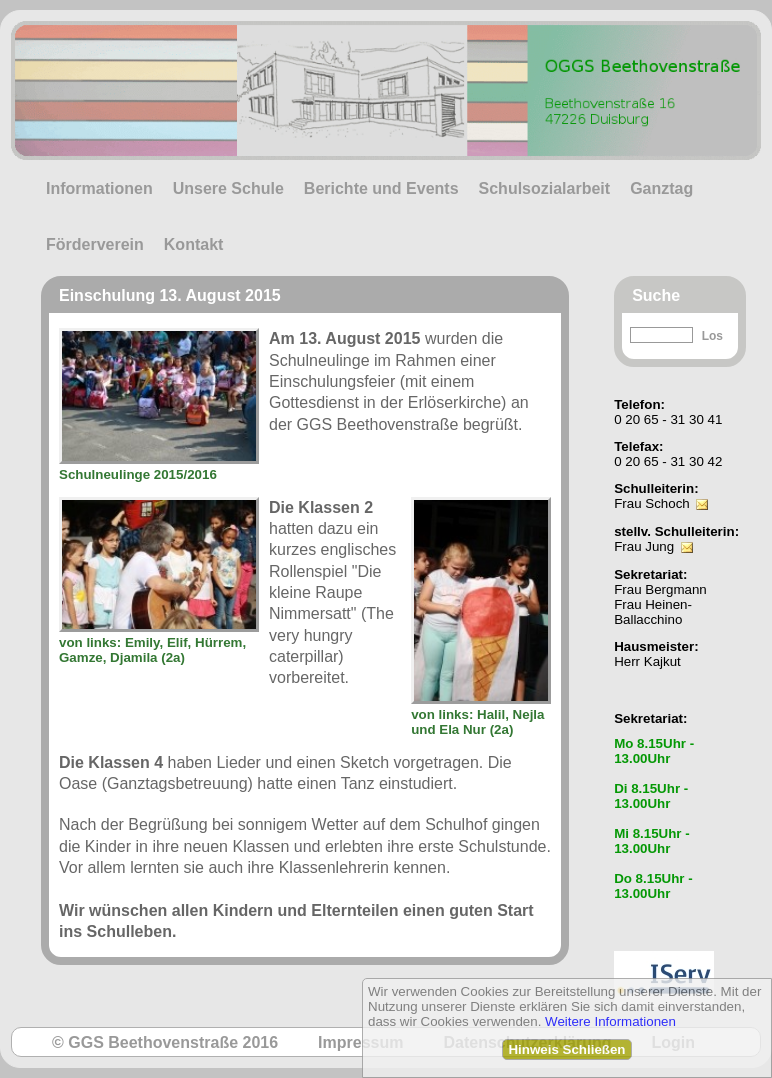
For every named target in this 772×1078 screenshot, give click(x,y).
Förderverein (95, 244)
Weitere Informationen (610, 1021)
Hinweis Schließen (566, 1049)
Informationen (99, 188)
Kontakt (194, 244)
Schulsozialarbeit (545, 188)
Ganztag (661, 188)
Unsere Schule (228, 188)
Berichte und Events (381, 188)
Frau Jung (644, 546)
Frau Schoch (652, 503)
